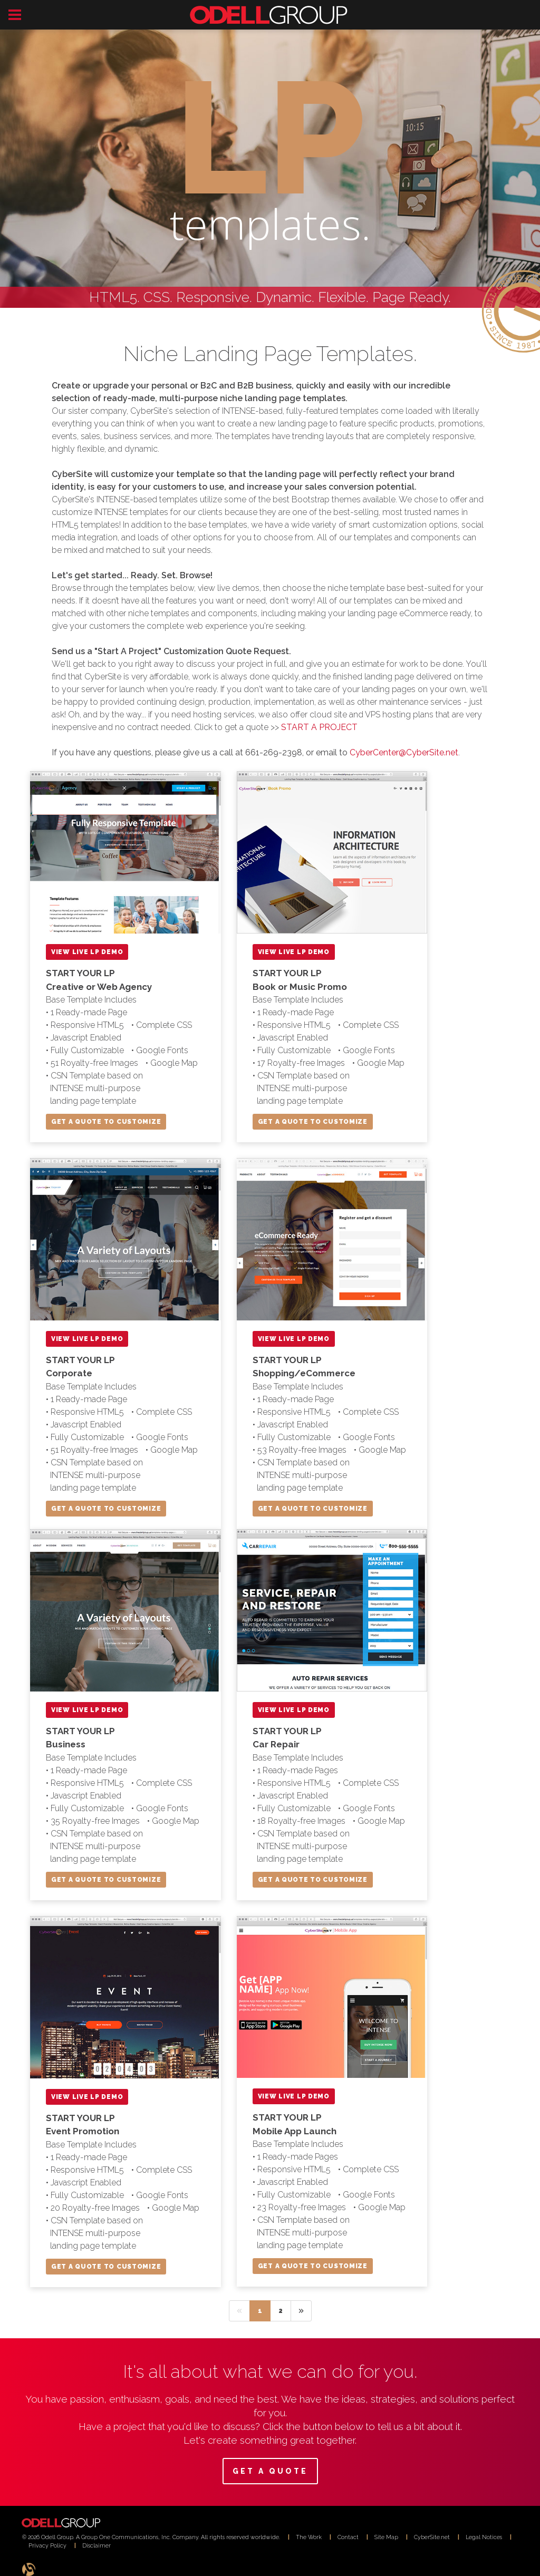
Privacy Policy (47, 2545)
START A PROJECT (319, 727)
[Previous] (239, 2310)
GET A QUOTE (270, 2471)
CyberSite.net (432, 2537)
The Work (309, 2537)
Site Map (386, 2537)
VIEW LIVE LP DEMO (87, 952)
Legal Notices (484, 2537)
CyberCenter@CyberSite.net (404, 752)
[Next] (301, 2310)
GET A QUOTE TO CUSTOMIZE (106, 1121)
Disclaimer (96, 2545)
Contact (348, 2537)
